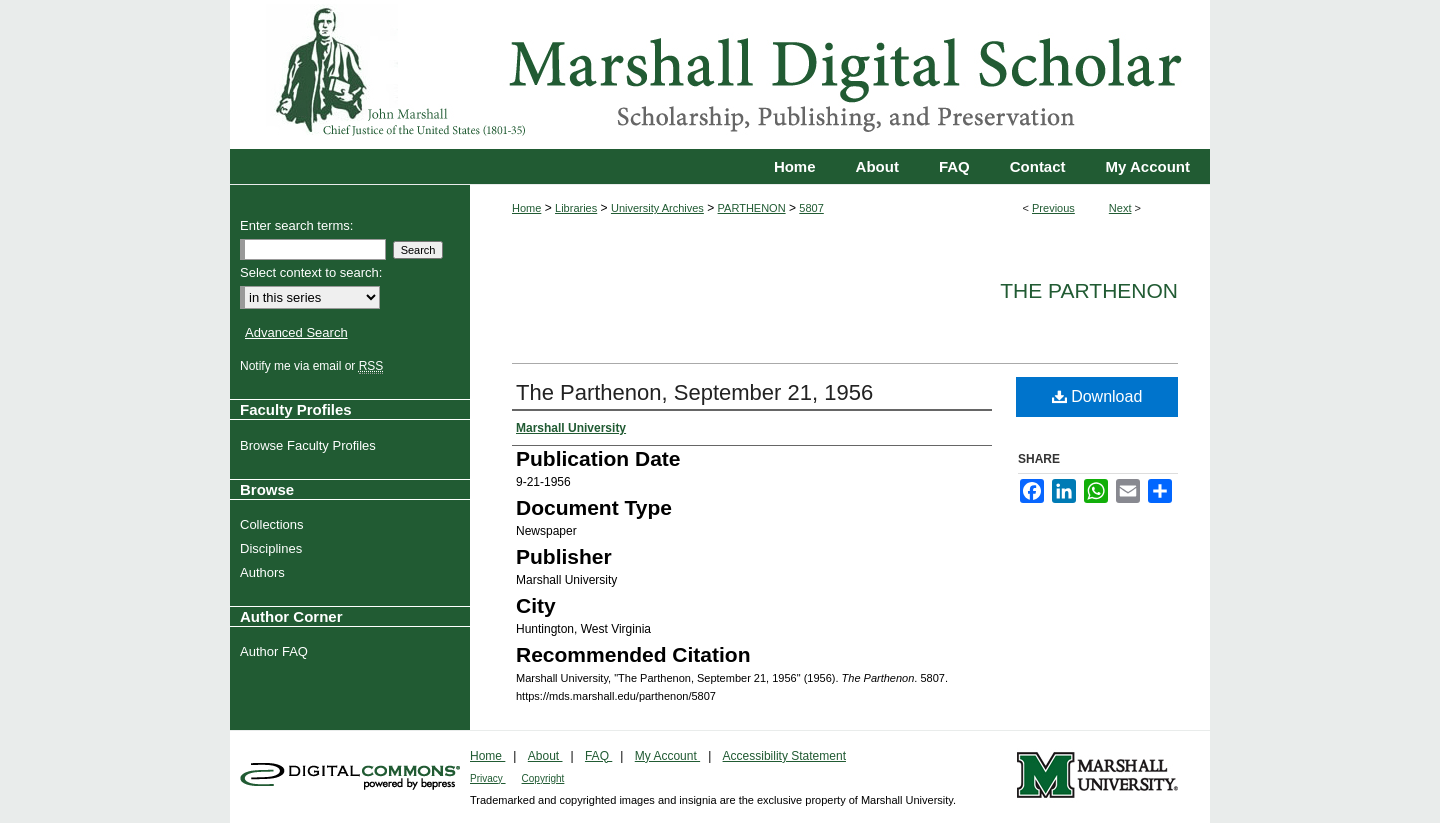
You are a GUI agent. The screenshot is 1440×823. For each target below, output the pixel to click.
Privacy (488, 778)
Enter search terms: (296, 225)
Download (1097, 396)
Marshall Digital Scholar (720, 74)
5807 (811, 208)
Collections (274, 524)
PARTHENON (752, 208)
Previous (1053, 208)
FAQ (598, 756)
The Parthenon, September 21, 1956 (694, 392)
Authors (265, 572)
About (545, 756)
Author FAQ (276, 651)
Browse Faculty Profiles (310, 445)
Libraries (576, 208)
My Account (667, 756)
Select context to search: (311, 272)
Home (526, 208)
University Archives (657, 208)
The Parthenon (1089, 290)
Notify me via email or (314, 366)
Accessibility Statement (784, 756)
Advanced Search (296, 332)
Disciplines (273, 548)
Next (1120, 208)
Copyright (543, 778)
